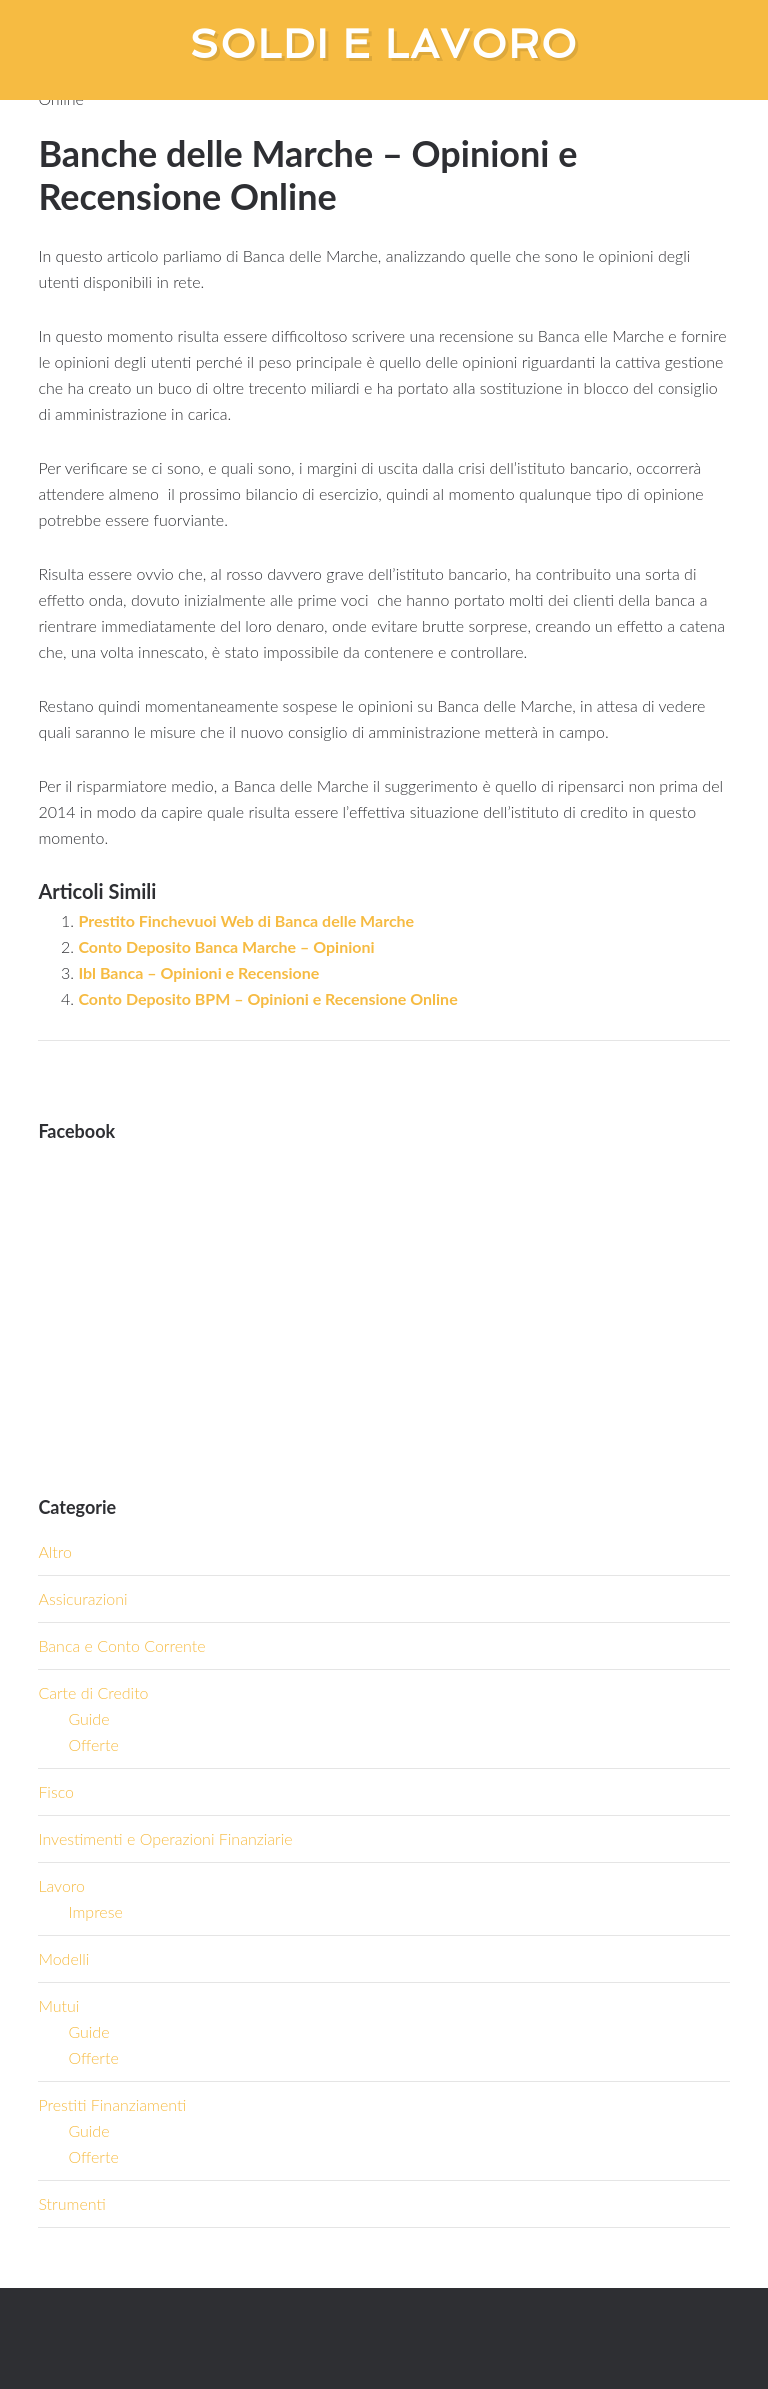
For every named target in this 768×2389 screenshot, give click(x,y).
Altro (55, 1551)
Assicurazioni (82, 1598)
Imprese (95, 1911)
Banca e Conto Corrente (121, 1645)
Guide (88, 1718)
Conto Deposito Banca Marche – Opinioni (226, 946)
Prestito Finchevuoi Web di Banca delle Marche (246, 920)
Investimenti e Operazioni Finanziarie (165, 1838)
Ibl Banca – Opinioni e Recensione (198, 972)
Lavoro (61, 1885)
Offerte (93, 1744)
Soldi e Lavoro (384, 44)
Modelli (63, 1958)
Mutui (58, 2005)
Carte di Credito (93, 1692)
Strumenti (71, 2203)
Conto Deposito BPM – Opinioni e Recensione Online (267, 998)
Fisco (56, 1791)
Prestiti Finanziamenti (112, 2104)
